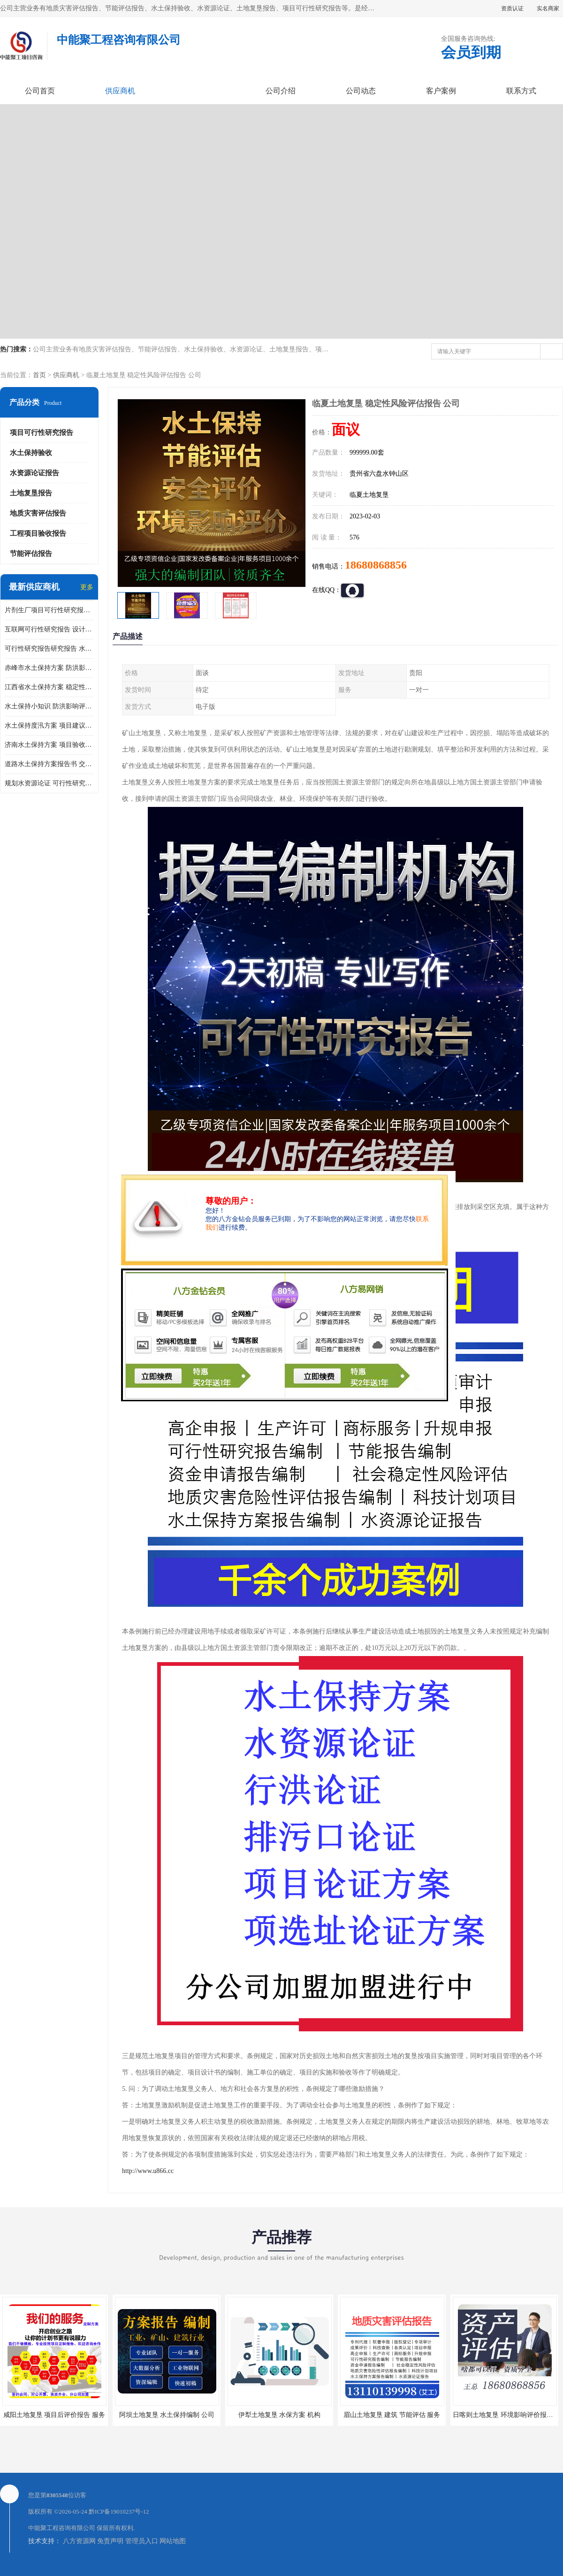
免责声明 (110, 2541)
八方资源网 (79, 2541)
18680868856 (376, 565)
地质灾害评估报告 (38, 513)
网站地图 (173, 2541)
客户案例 (441, 91)
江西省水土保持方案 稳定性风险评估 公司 (49, 687)
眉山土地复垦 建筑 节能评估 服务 (392, 2414)
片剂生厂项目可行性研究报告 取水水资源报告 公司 (49, 610)
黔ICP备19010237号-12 (119, 2511)
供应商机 (120, 91)
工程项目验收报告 (38, 533)
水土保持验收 (31, 452)
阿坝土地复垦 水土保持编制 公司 (166, 2414)
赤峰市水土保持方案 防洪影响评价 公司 (49, 667)
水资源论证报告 (34, 473)
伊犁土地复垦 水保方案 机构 (279, 2414)
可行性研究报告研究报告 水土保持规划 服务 (49, 648)
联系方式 (521, 91)
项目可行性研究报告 (41, 432)
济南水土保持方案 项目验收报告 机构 (49, 744)
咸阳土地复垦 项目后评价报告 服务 (54, 2414)
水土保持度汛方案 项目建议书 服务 (49, 725)
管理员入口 (141, 2541)
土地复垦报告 (31, 493)
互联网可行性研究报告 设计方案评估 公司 (49, 629)
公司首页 (40, 91)
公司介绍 (281, 91)
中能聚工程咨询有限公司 (61, 2527)
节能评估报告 (31, 553)
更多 (86, 587)
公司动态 (361, 91)
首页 (39, 375)
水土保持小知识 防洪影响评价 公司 (49, 706)
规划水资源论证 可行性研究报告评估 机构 (49, 783)
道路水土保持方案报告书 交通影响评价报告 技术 (49, 763)
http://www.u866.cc (148, 2170)
